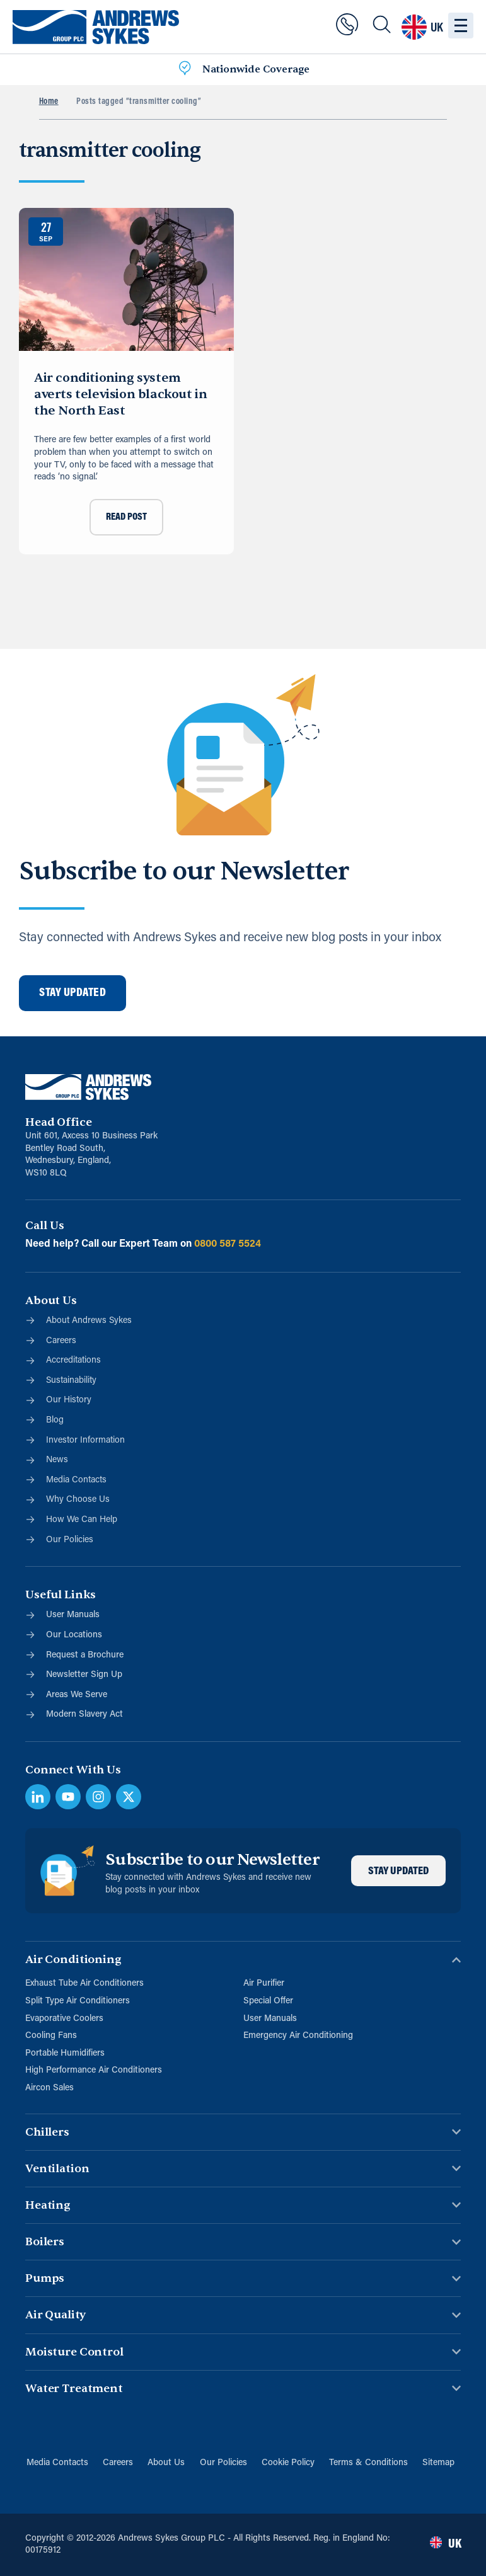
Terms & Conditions (369, 2463)
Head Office (58, 1122)
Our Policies (223, 2463)
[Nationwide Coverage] (184, 69)
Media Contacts (56, 2463)
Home (49, 101)
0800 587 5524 (227, 1244)
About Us (166, 2463)
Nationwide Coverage (256, 69)
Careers (117, 2463)
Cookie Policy (288, 2463)
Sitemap (440, 2463)
